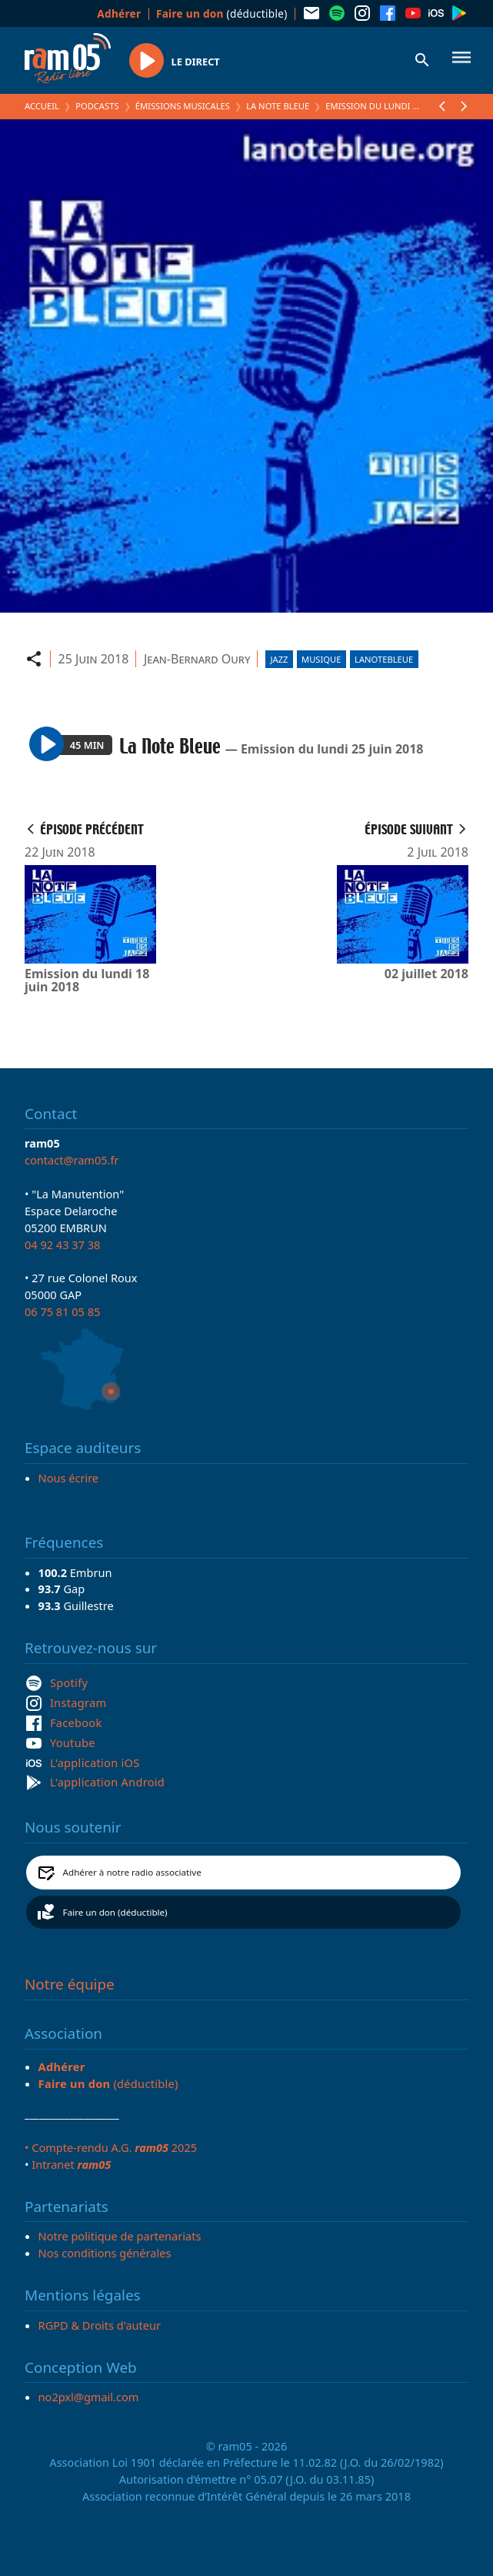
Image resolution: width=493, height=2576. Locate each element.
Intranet (71, 2164)
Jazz (279, 659)
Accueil (42, 106)
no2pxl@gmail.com (88, 2396)
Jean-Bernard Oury (197, 658)
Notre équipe (70, 1984)
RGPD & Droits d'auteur (99, 2325)
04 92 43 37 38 (62, 1244)
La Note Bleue (277, 106)
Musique (321, 659)
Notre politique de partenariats (120, 2236)
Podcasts (96, 106)
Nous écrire (68, 1477)
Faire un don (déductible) (115, 1912)
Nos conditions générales (105, 2252)
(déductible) (222, 13)
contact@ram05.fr (72, 1160)
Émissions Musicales (182, 106)
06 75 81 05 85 (62, 1311)
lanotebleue (384, 659)
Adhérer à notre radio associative (132, 1872)
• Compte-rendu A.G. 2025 (111, 2147)
